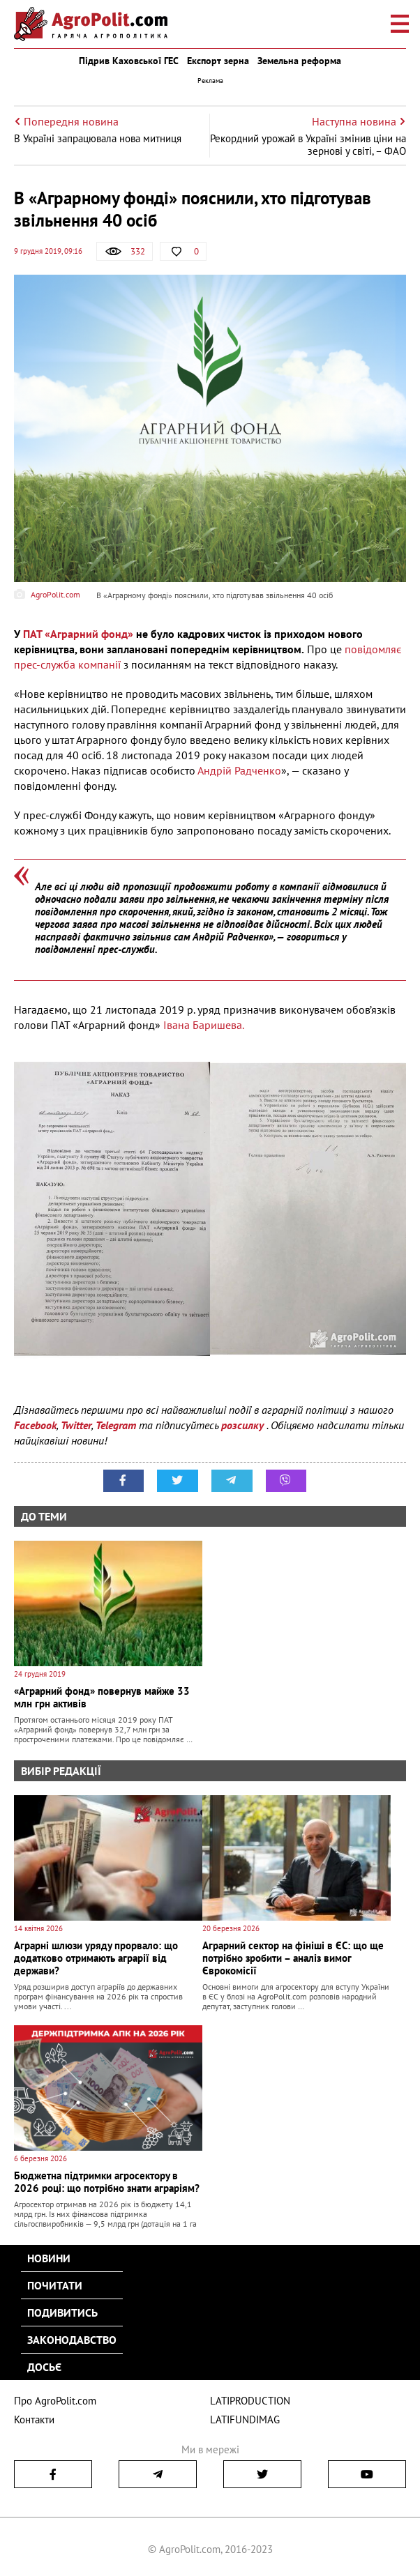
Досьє (44, 2367)
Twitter (76, 1425)
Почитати (54, 2285)
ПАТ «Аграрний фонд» (78, 634)
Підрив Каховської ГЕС (129, 60)
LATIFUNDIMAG (245, 2419)
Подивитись (62, 2312)
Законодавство (72, 2340)
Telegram (116, 1425)
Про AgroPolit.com (55, 2400)
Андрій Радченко (239, 770)
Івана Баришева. (203, 1025)
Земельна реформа (299, 60)
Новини (48, 2258)
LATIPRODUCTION (250, 2400)
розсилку (244, 1425)
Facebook (35, 1425)
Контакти (34, 2419)
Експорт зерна (218, 60)
